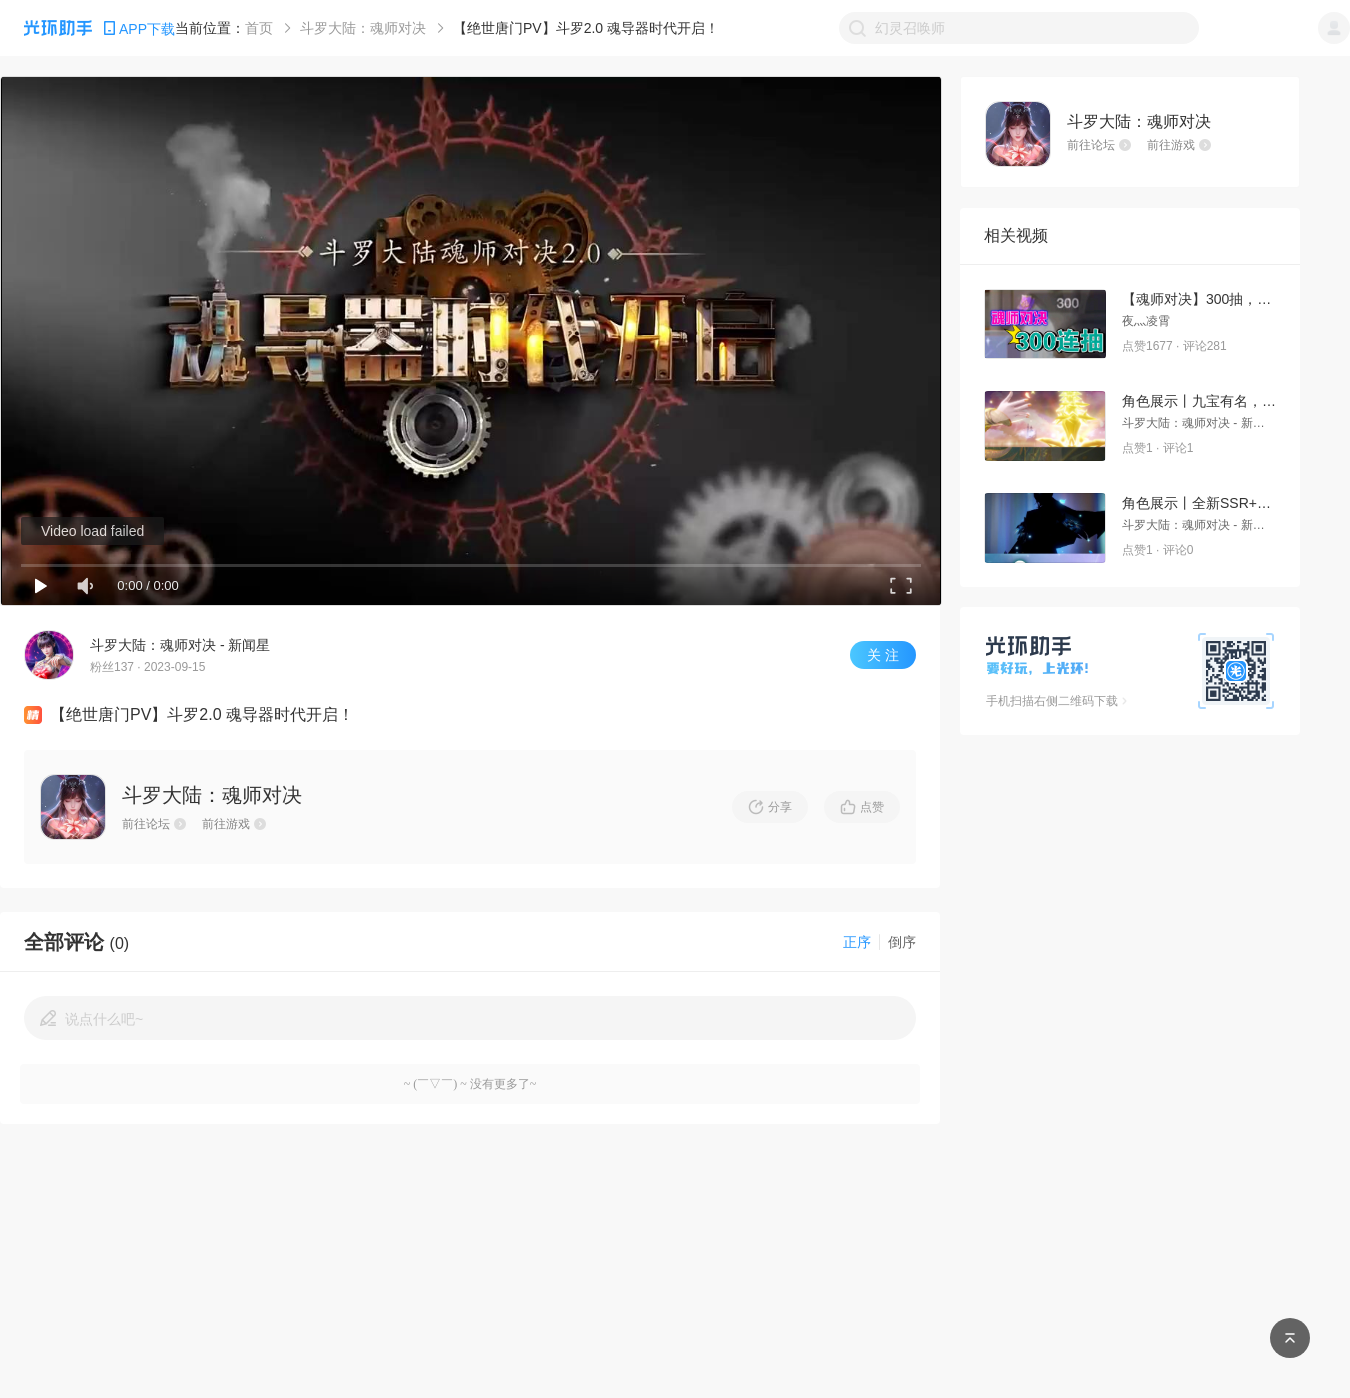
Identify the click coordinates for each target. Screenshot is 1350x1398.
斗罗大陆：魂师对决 (363, 28)
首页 (259, 28)
